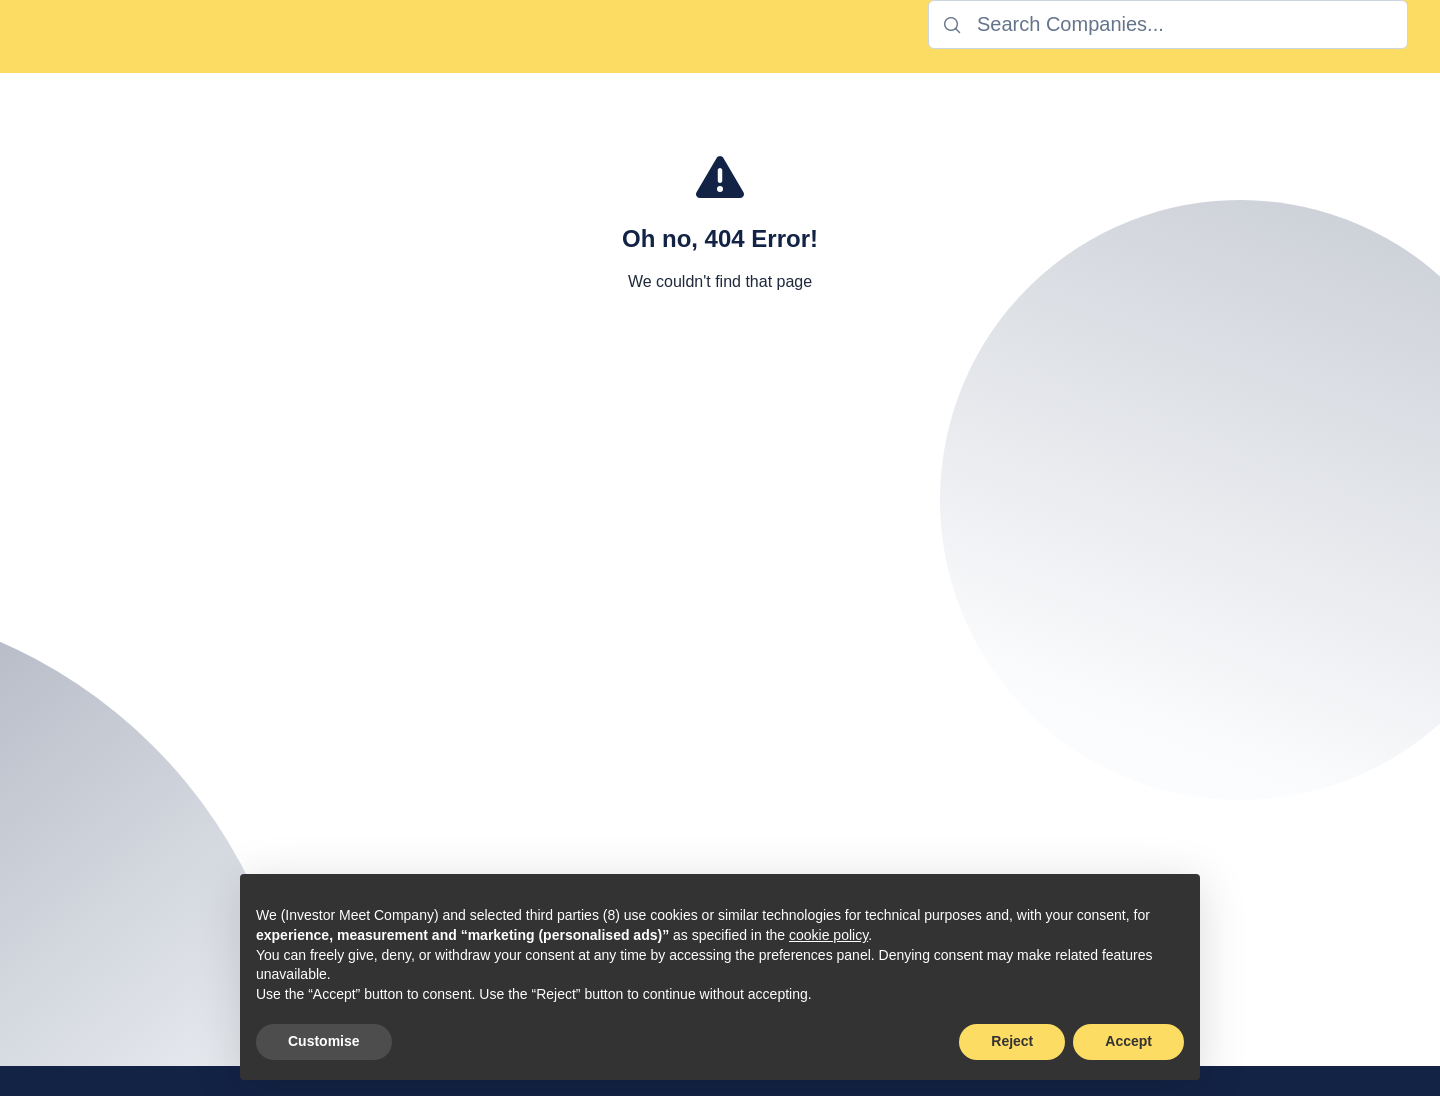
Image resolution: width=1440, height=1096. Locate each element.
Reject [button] (1012, 1041)
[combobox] (1168, 24)
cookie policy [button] (828, 935)
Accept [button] (1128, 1041)
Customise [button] (324, 1041)
